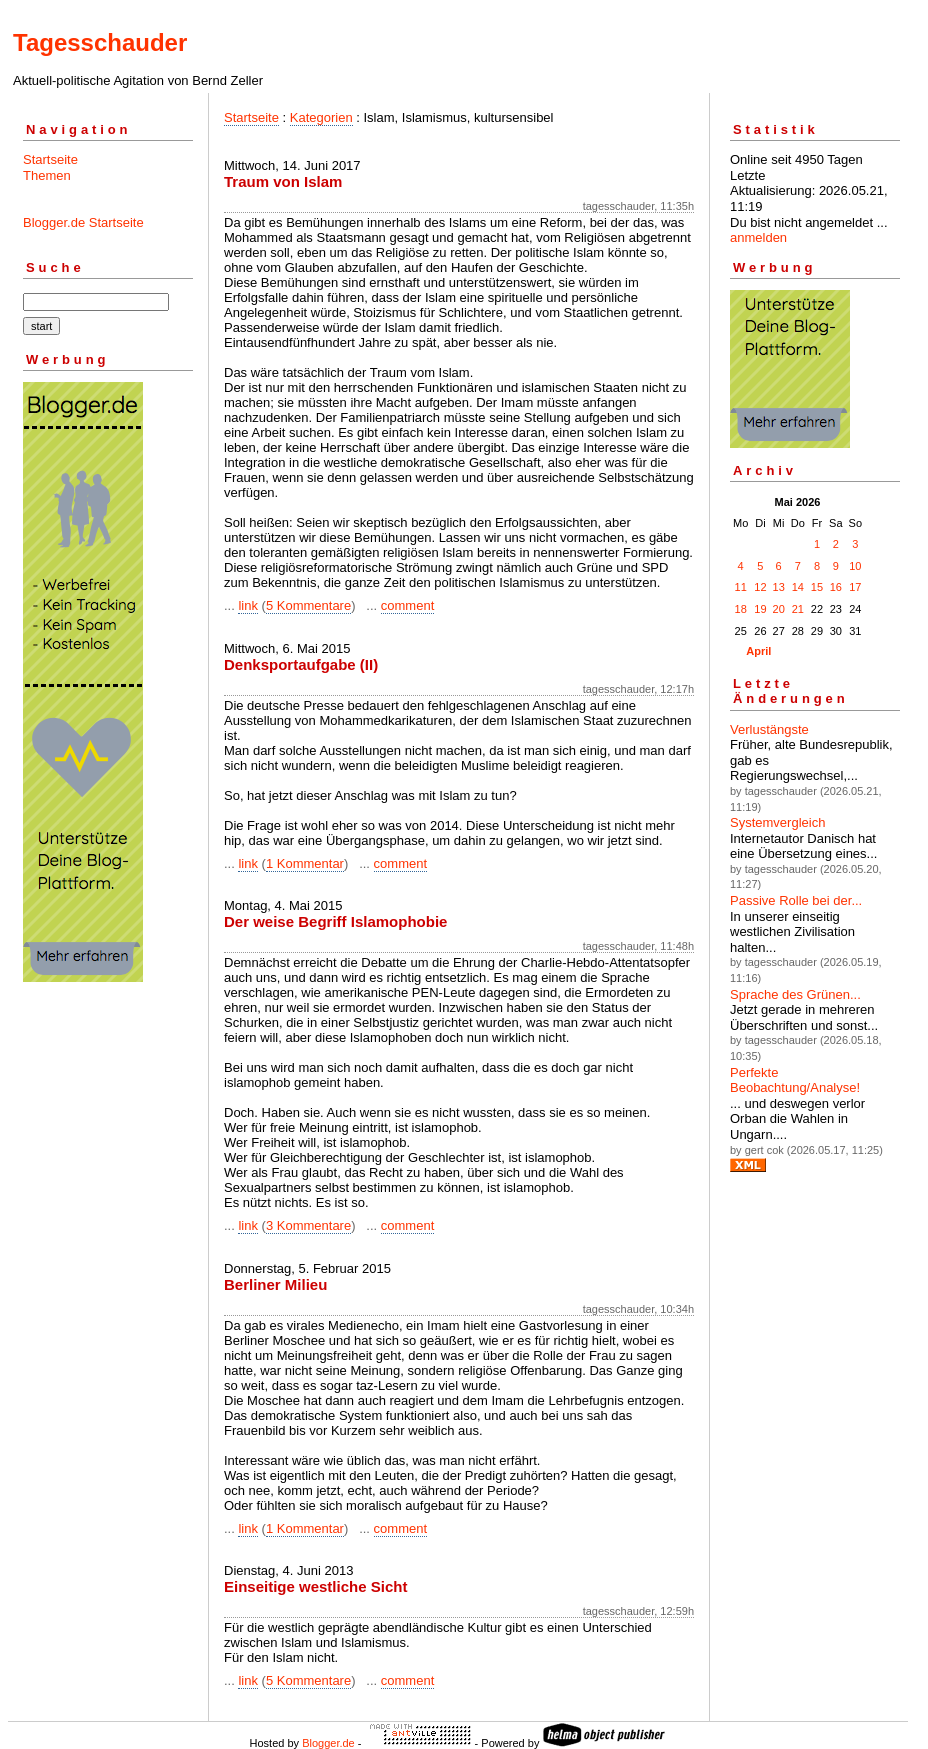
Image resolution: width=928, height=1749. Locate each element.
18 (741, 609)
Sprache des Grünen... (795, 994)
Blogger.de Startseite (83, 222)
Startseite (50, 159)
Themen (47, 175)
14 (798, 587)
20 (779, 609)
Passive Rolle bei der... (796, 900)
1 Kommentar (305, 863)
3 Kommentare (308, 1225)
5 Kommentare (308, 605)
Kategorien (321, 117)
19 (760, 609)
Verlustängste (769, 729)
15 (817, 587)
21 (798, 609)
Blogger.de (328, 1743)
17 (855, 587)
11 (741, 587)
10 (855, 566)
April (758, 651)
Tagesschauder (100, 42)
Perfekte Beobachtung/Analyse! (795, 1080)
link (248, 605)
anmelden (758, 237)
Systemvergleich (777, 822)
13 (779, 587)
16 (836, 587)
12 (760, 587)
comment (407, 605)
